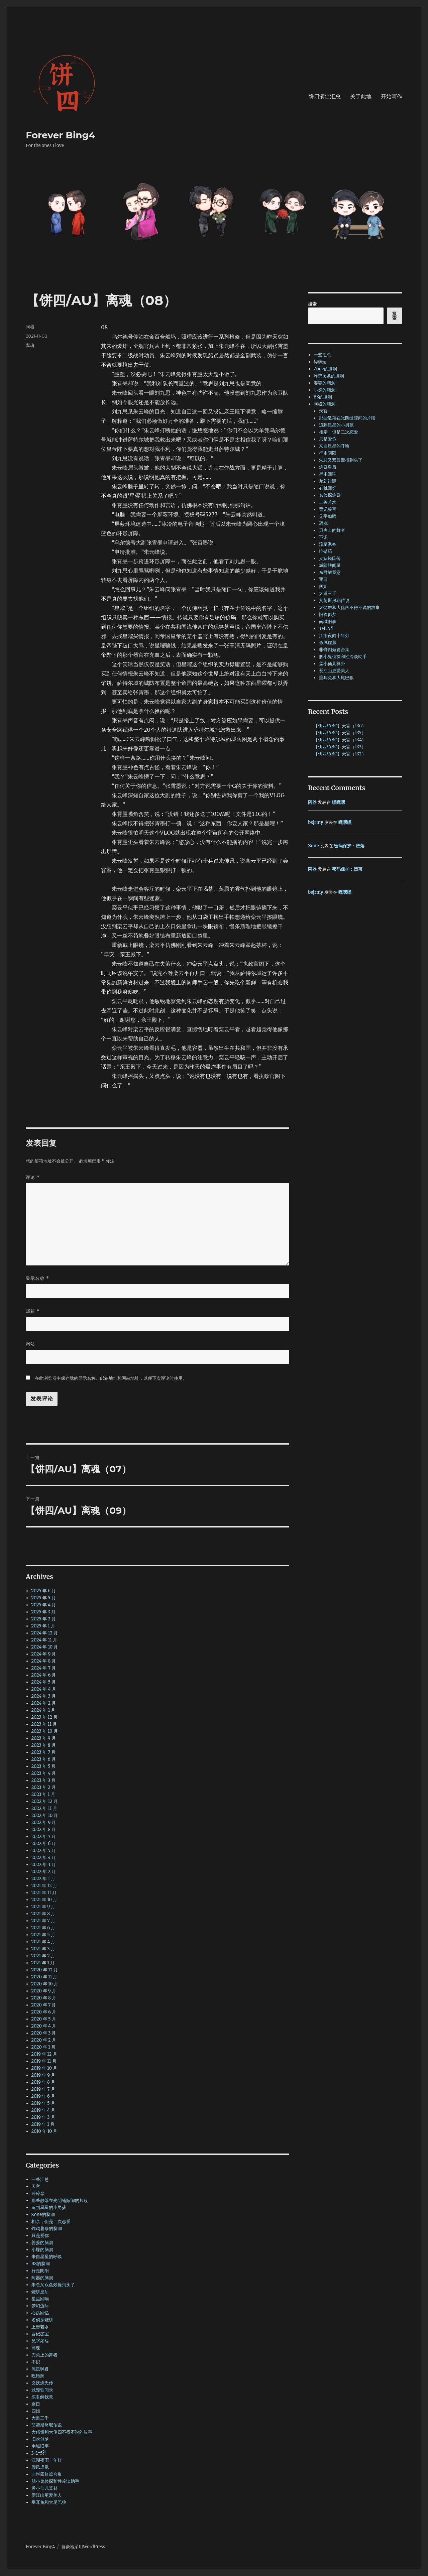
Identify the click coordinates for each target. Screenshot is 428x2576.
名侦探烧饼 (42, 2320)
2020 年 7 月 (43, 2005)
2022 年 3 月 (43, 1864)
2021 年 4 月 (43, 1942)
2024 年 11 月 (44, 1640)
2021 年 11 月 (44, 1892)
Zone (313, 846)
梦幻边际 (40, 2306)
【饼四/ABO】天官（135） (340, 733)
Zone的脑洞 (43, 2214)
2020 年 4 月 (44, 2026)
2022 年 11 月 (44, 1808)
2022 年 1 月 (43, 1878)
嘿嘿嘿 (338, 802)
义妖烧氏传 (42, 2383)
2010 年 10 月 (44, 2131)
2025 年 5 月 (43, 1598)
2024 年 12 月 (44, 1633)
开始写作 (391, 96)
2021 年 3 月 (43, 1949)
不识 (35, 2362)
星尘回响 (40, 2299)
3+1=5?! (38, 2453)
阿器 (30, 326)
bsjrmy (315, 822)
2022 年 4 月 (43, 1857)
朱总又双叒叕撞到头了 (53, 2285)
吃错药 (37, 2376)
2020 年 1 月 (43, 2047)
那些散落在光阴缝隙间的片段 (59, 2200)
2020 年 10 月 (44, 1984)
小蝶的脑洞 (42, 2249)
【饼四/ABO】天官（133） (340, 747)
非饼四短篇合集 (46, 2474)
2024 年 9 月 (43, 1654)
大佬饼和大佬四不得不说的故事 (61, 2432)
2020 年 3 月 (43, 2033)
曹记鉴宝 (40, 2334)
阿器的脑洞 (42, 2278)
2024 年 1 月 (43, 1710)
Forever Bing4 (60, 135)
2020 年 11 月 (44, 1977)
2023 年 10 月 (44, 1731)
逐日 (35, 2404)
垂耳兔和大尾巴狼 (48, 2502)
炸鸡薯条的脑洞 (46, 2228)
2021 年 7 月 (43, 1921)
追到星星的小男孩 (48, 2207)
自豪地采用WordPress (83, 2547)
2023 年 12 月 (44, 1717)
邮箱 (33, 1311)
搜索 (312, 304)
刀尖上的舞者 (44, 2355)
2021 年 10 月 (44, 1900)
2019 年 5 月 (43, 2103)
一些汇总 (40, 2179)
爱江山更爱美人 (46, 2495)
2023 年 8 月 (43, 1745)
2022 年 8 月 (43, 1829)
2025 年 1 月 (43, 1626)
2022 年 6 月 (43, 1843)
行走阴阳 (40, 2271)
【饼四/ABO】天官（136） (340, 726)
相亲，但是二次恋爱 (51, 2221)
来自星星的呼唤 (46, 2256)
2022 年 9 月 (43, 1822)
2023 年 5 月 (43, 1766)
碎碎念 (37, 2193)
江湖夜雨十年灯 (46, 2460)
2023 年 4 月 (43, 1773)
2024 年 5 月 (43, 1682)
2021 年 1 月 (43, 1963)
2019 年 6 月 (43, 2096)
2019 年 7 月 (43, 2089)
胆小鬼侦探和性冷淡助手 (55, 2481)
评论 (33, 1177)
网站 (30, 1343)
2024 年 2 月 (43, 1703)
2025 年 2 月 (43, 1619)
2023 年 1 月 (43, 1794)
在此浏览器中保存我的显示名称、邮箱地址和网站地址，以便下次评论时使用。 (111, 1378)
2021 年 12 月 (44, 1885)
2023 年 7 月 (43, 1752)
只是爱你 (40, 2235)
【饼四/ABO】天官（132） (340, 754)
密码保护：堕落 (349, 846)
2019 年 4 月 (43, 2110)
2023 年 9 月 (43, 1738)
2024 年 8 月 (43, 1661)
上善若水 (40, 2327)
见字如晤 (40, 2341)
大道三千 (40, 2418)
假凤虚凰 (40, 2467)
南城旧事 (40, 2446)
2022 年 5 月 (43, 1850)
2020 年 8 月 (43, 1998)
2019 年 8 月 (43, 2082)
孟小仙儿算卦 (44, 2488)
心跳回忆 (40, 2313)
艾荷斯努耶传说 (46, 2425)
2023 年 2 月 (43, 1787)
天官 (35, 2186)
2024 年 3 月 (43, 1696)
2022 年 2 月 (43, 1871)
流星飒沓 (40, 2369)
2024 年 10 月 (44, 1647)
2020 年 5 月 (43, 2019)
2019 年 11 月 (44, 2061)
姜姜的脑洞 (42, 2242)
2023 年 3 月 (43, 1780)
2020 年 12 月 (44, 1970)
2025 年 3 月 (43, 1612)
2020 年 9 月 (43, 1991)
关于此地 (360, 96)
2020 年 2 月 (43, 2040)
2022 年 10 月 (44, 1815)
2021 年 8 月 (43, 1914)
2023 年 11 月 (44, 1724)
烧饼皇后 (40, 2292)
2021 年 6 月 (43, 1928)
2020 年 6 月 (43, 2012)
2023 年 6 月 (43, 1759)
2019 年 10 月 (44, 2068)
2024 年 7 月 (43, 1668)
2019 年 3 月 (43, 2117)
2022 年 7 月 (43, 1836)
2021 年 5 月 (43, 1935)
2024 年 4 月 (43, 1689)
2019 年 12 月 (44, 2054)
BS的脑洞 (40, 2263)
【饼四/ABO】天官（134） (340, 740)
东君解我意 (42, 2397)
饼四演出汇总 (325, 96)
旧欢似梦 (40, 2439)
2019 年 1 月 (43, 2124)
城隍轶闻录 (42, 2390)
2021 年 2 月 (43, 1956)
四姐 (35, 2411)
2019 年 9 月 (43, 2075)
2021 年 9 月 (43, 1907)
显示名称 (37, 1278)
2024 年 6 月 (43, 1675)
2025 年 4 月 (43, 1605)
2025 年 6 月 (43, 1591)
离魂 (30, 345)
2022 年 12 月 (44, 1801)
